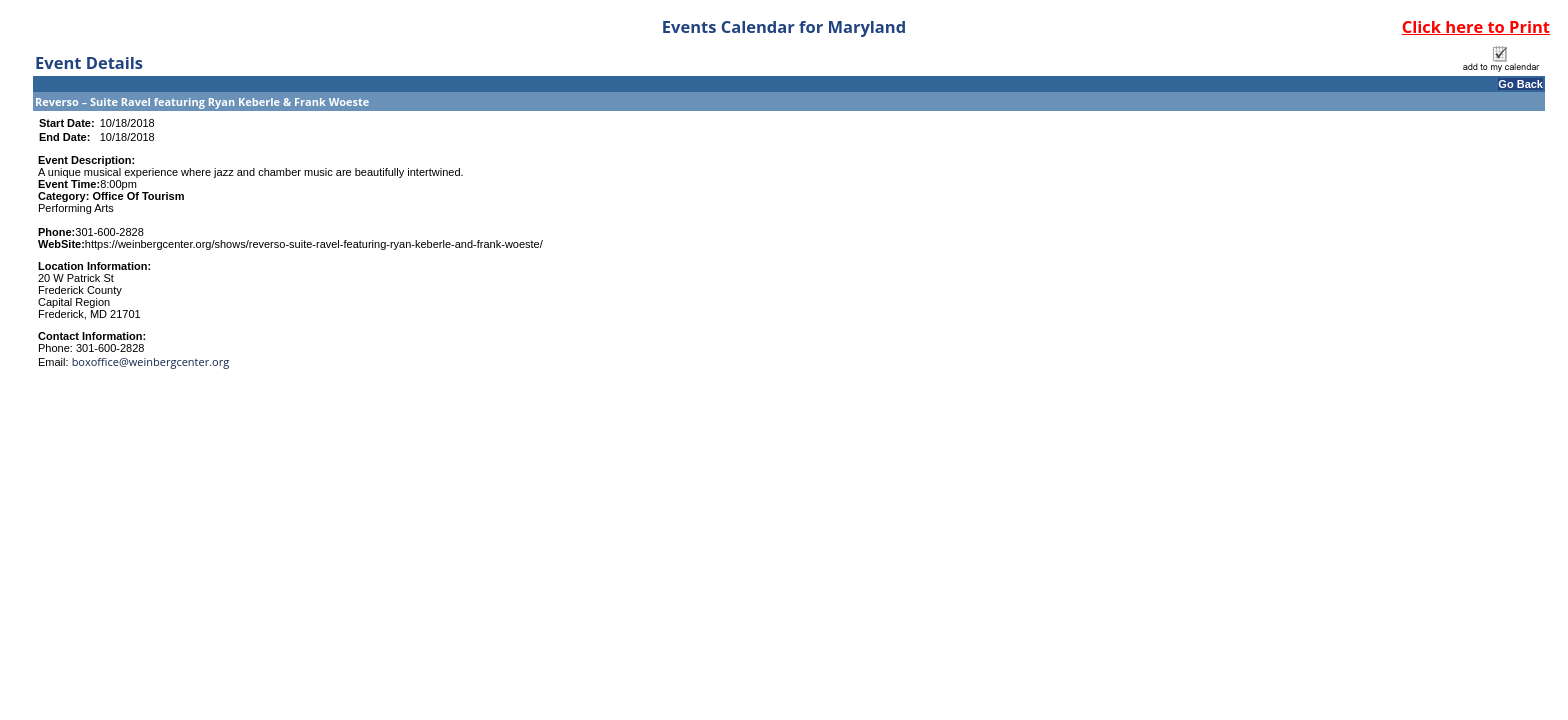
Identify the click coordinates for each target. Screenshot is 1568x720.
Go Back (1520, 84)
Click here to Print (1476, 26)
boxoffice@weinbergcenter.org (151, 361)
